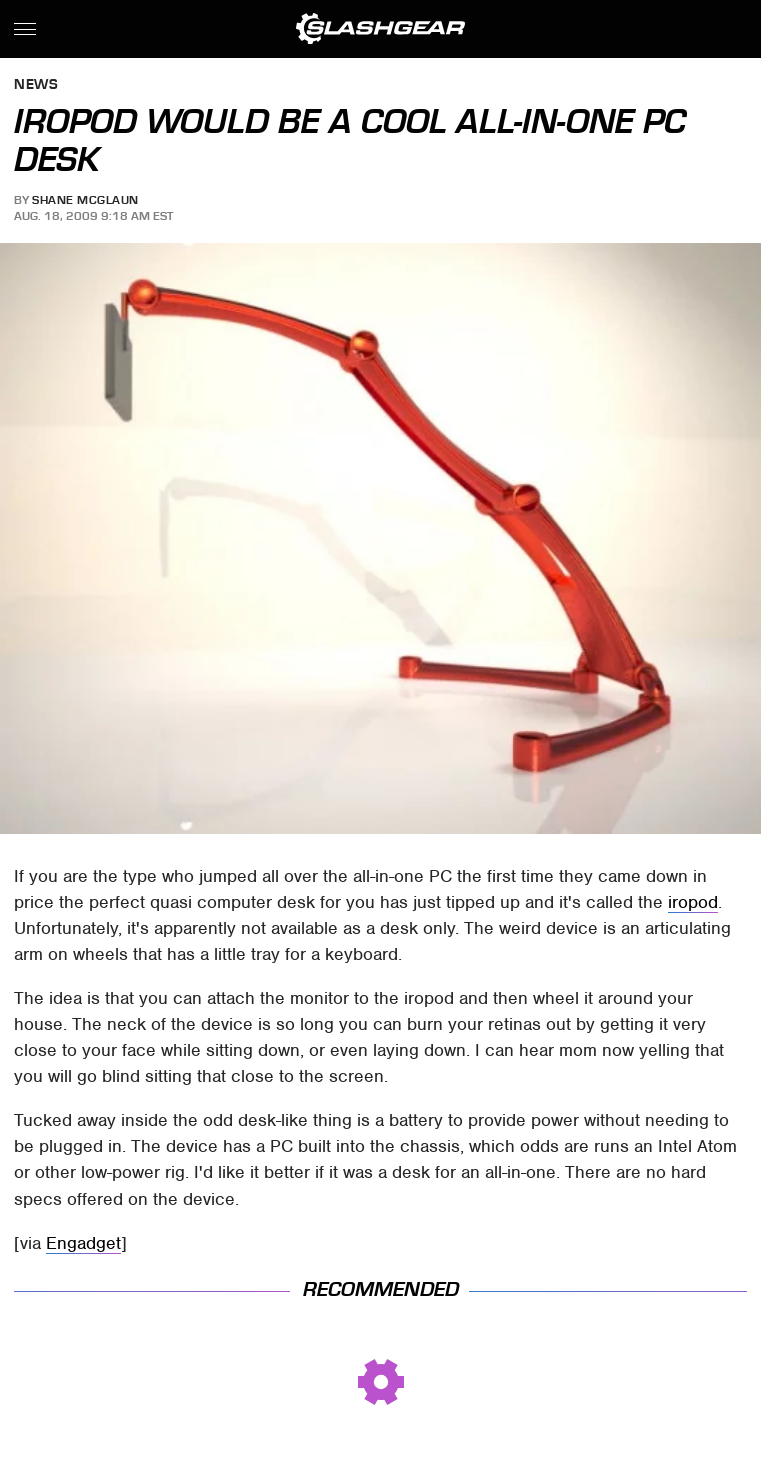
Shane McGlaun (85, 200)
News (36, 85)
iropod (693, 902)
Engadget (83, 1243)
